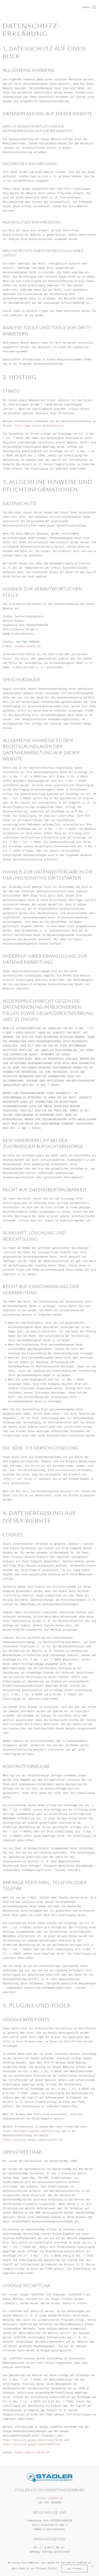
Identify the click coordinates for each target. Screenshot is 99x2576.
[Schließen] (92, 2566)
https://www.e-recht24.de (32, 2452)
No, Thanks (74, 2568)
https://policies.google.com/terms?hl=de (31, 2444)
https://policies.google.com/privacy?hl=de (33, 2139)
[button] (89, 7)
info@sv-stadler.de (27, 646)
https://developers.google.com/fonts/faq (31, 2131)
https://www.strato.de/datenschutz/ (39, 425)
